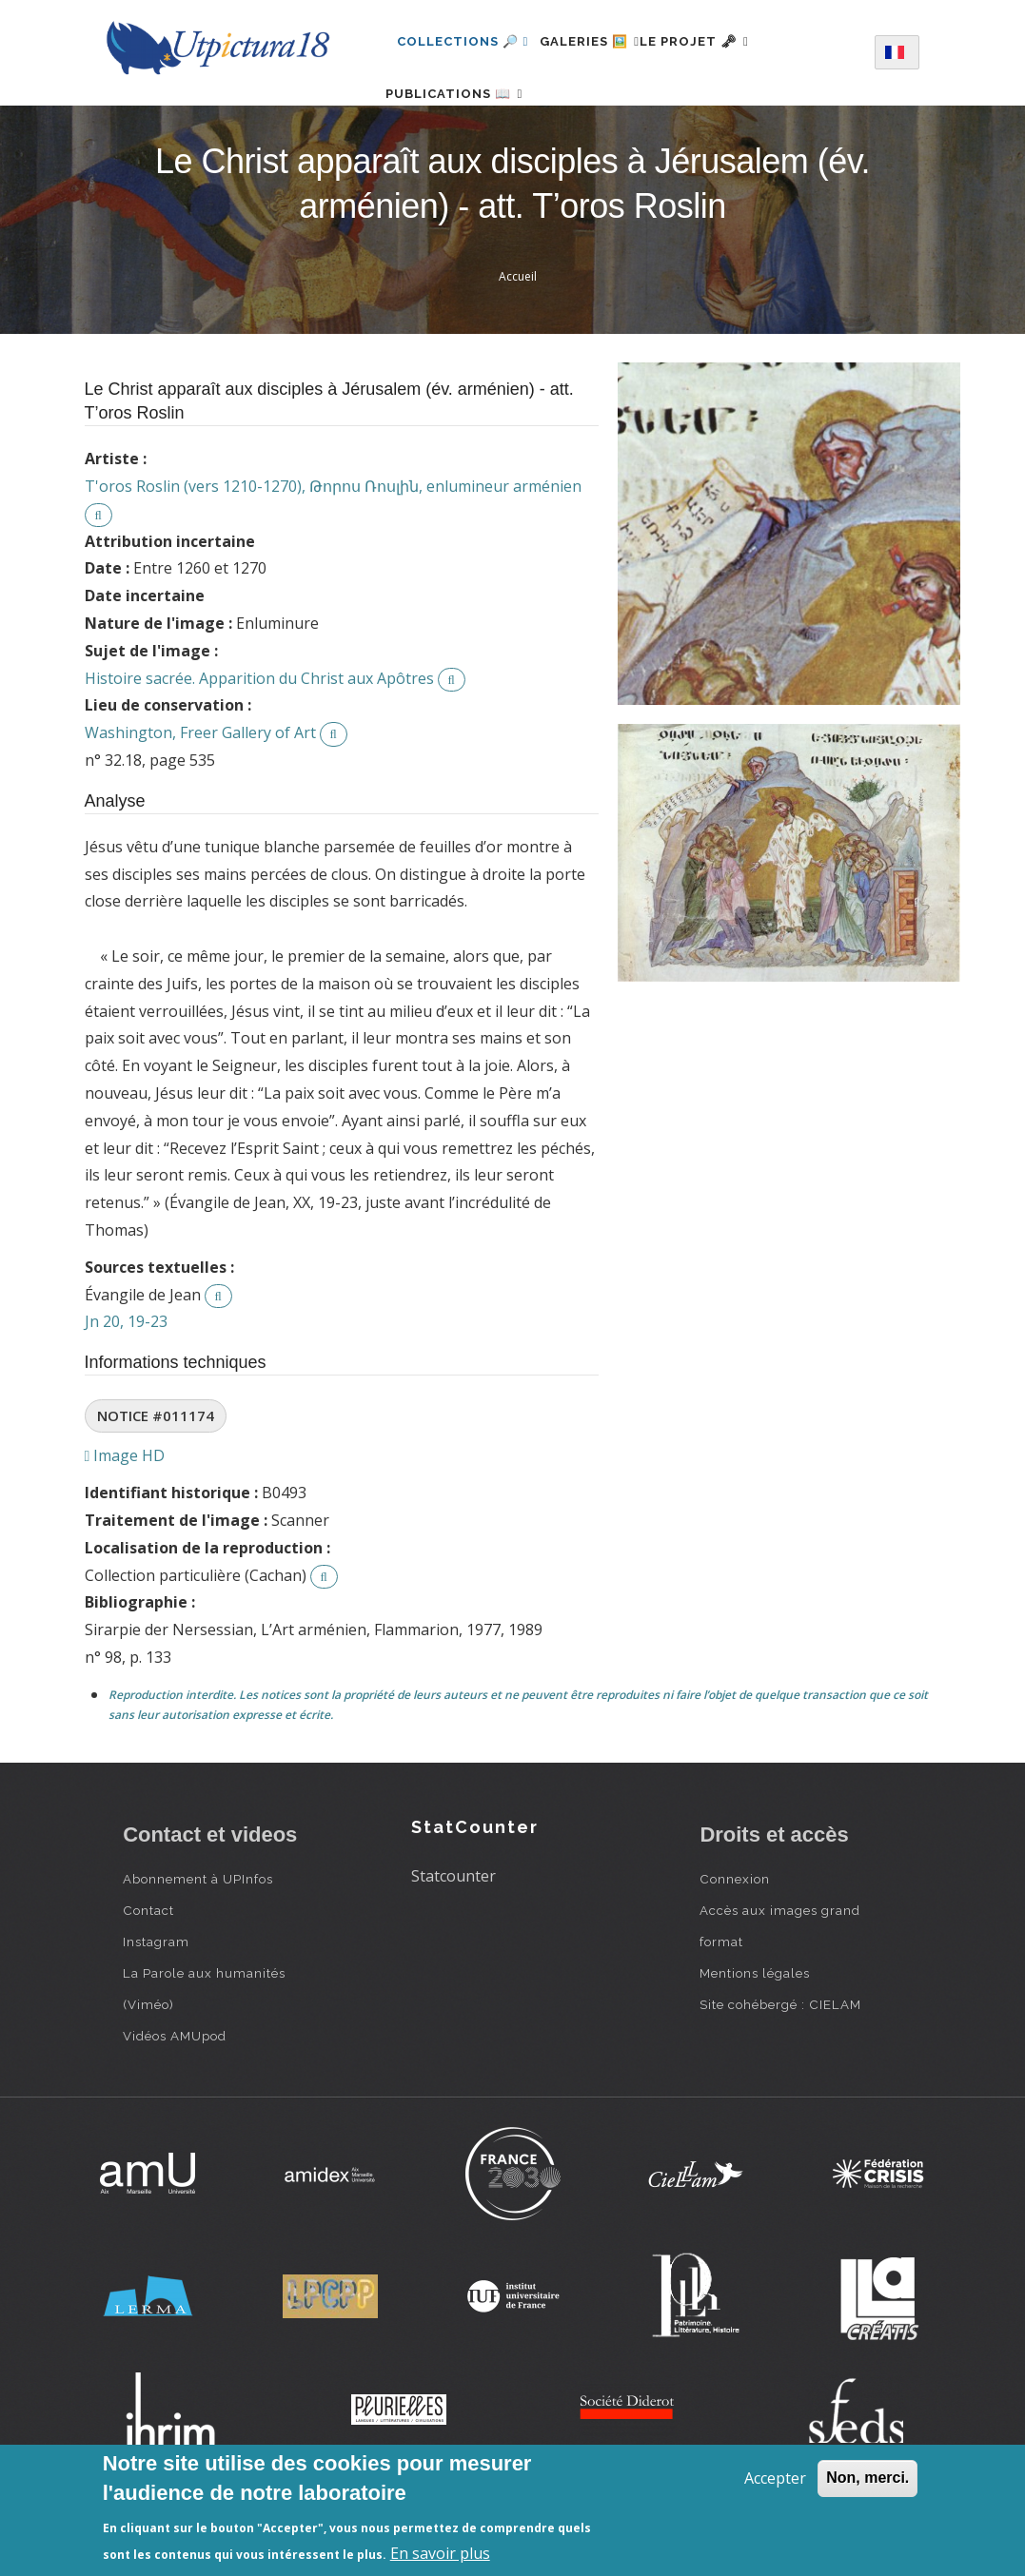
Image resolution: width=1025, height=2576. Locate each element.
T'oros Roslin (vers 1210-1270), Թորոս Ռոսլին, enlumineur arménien (333, 547)
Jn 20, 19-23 (126, 1382)
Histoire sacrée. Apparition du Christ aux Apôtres (259, 739)
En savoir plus (440, 2553)
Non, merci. (867, 2477)
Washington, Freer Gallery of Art (200, 793)
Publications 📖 (465, 124)
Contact (148, 1971)
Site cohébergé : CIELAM (780, 2065)
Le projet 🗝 (728, 41)
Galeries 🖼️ (601, 41)
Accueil (518, 337)
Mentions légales (755, 2033)
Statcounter (453, 1936)
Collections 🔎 (462, 41)
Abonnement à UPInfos (198, 1939)
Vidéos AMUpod (175, 2096)
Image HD (125, 1516)
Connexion (735, 1939)
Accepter (775, 2478)
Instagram (156, 2002)
